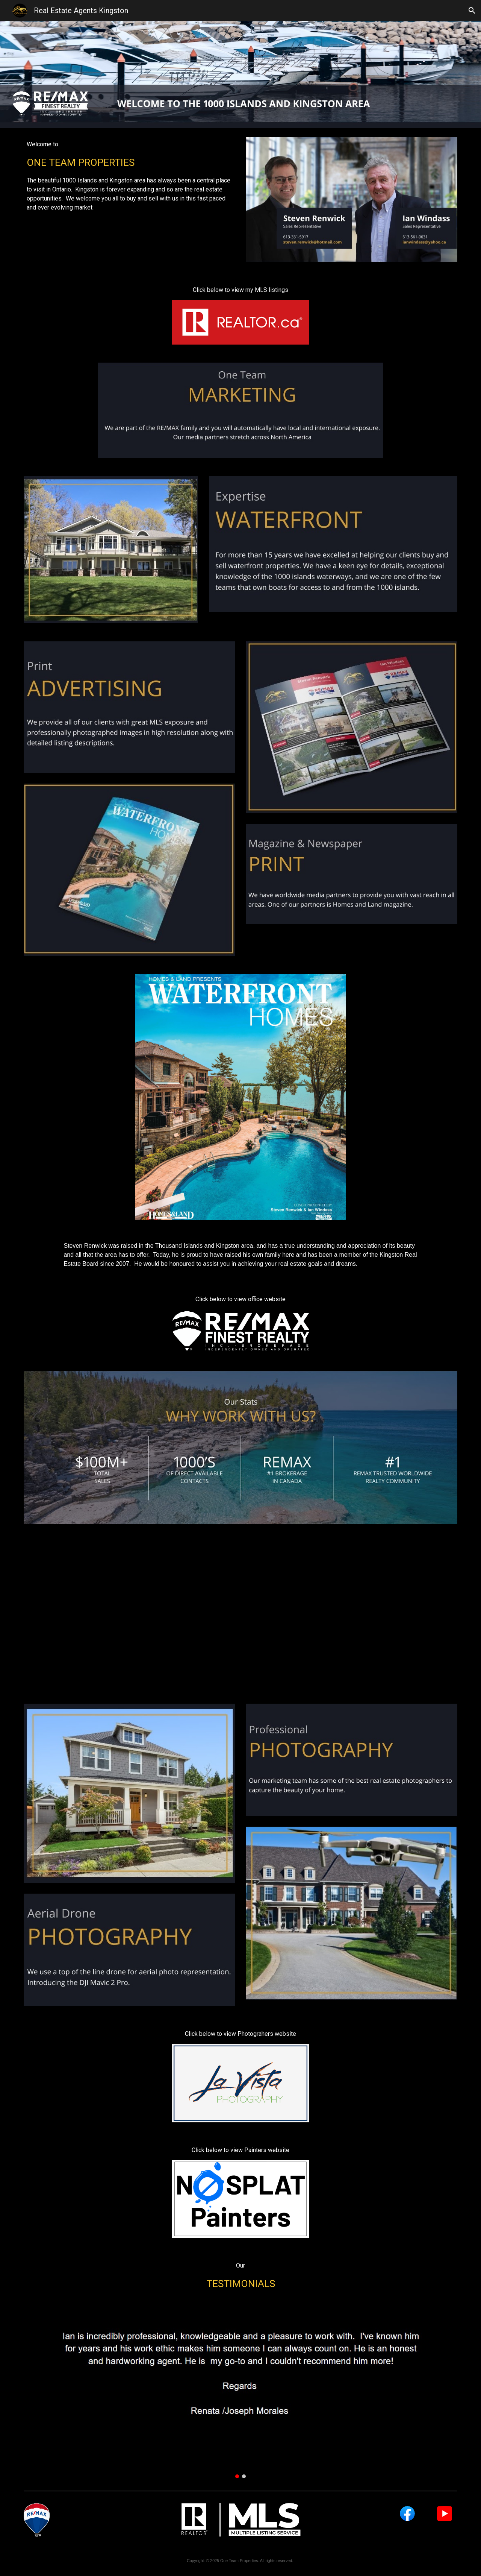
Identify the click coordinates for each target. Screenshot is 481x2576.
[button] (472, 11)
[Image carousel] (240, 2387)
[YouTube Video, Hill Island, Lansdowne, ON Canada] (240, 1614)
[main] (129, 176)
